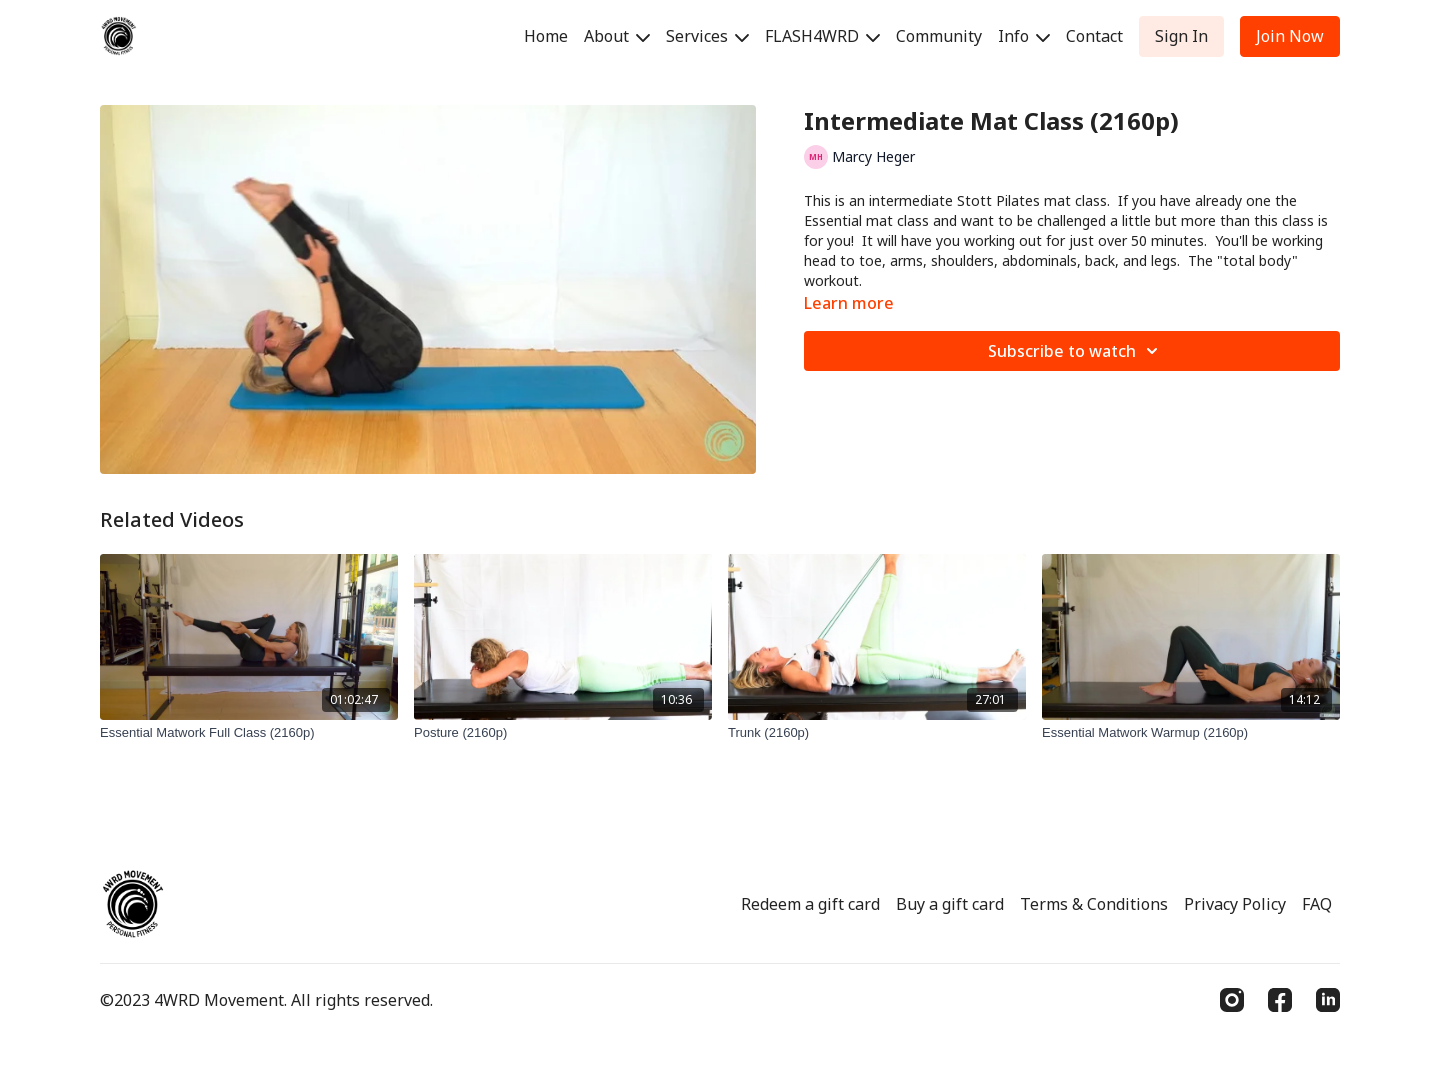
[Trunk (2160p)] (877, 733)
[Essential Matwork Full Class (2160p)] (249, 733)
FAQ (1317, 904)
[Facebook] (1280, 1000)
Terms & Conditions (1094, 904)
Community (939, 36)
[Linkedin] (1328, 1000)
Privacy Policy (1235, 904)
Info (1024, 36)
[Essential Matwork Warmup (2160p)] (1191, 733)
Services (707, 36)
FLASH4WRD (822, 36)
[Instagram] (1232, 1000)
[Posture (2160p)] (563, 733)
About (617, 36)
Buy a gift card (950, 904)
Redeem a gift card (810, 904)
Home (546, 36)
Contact (1094, 36)
